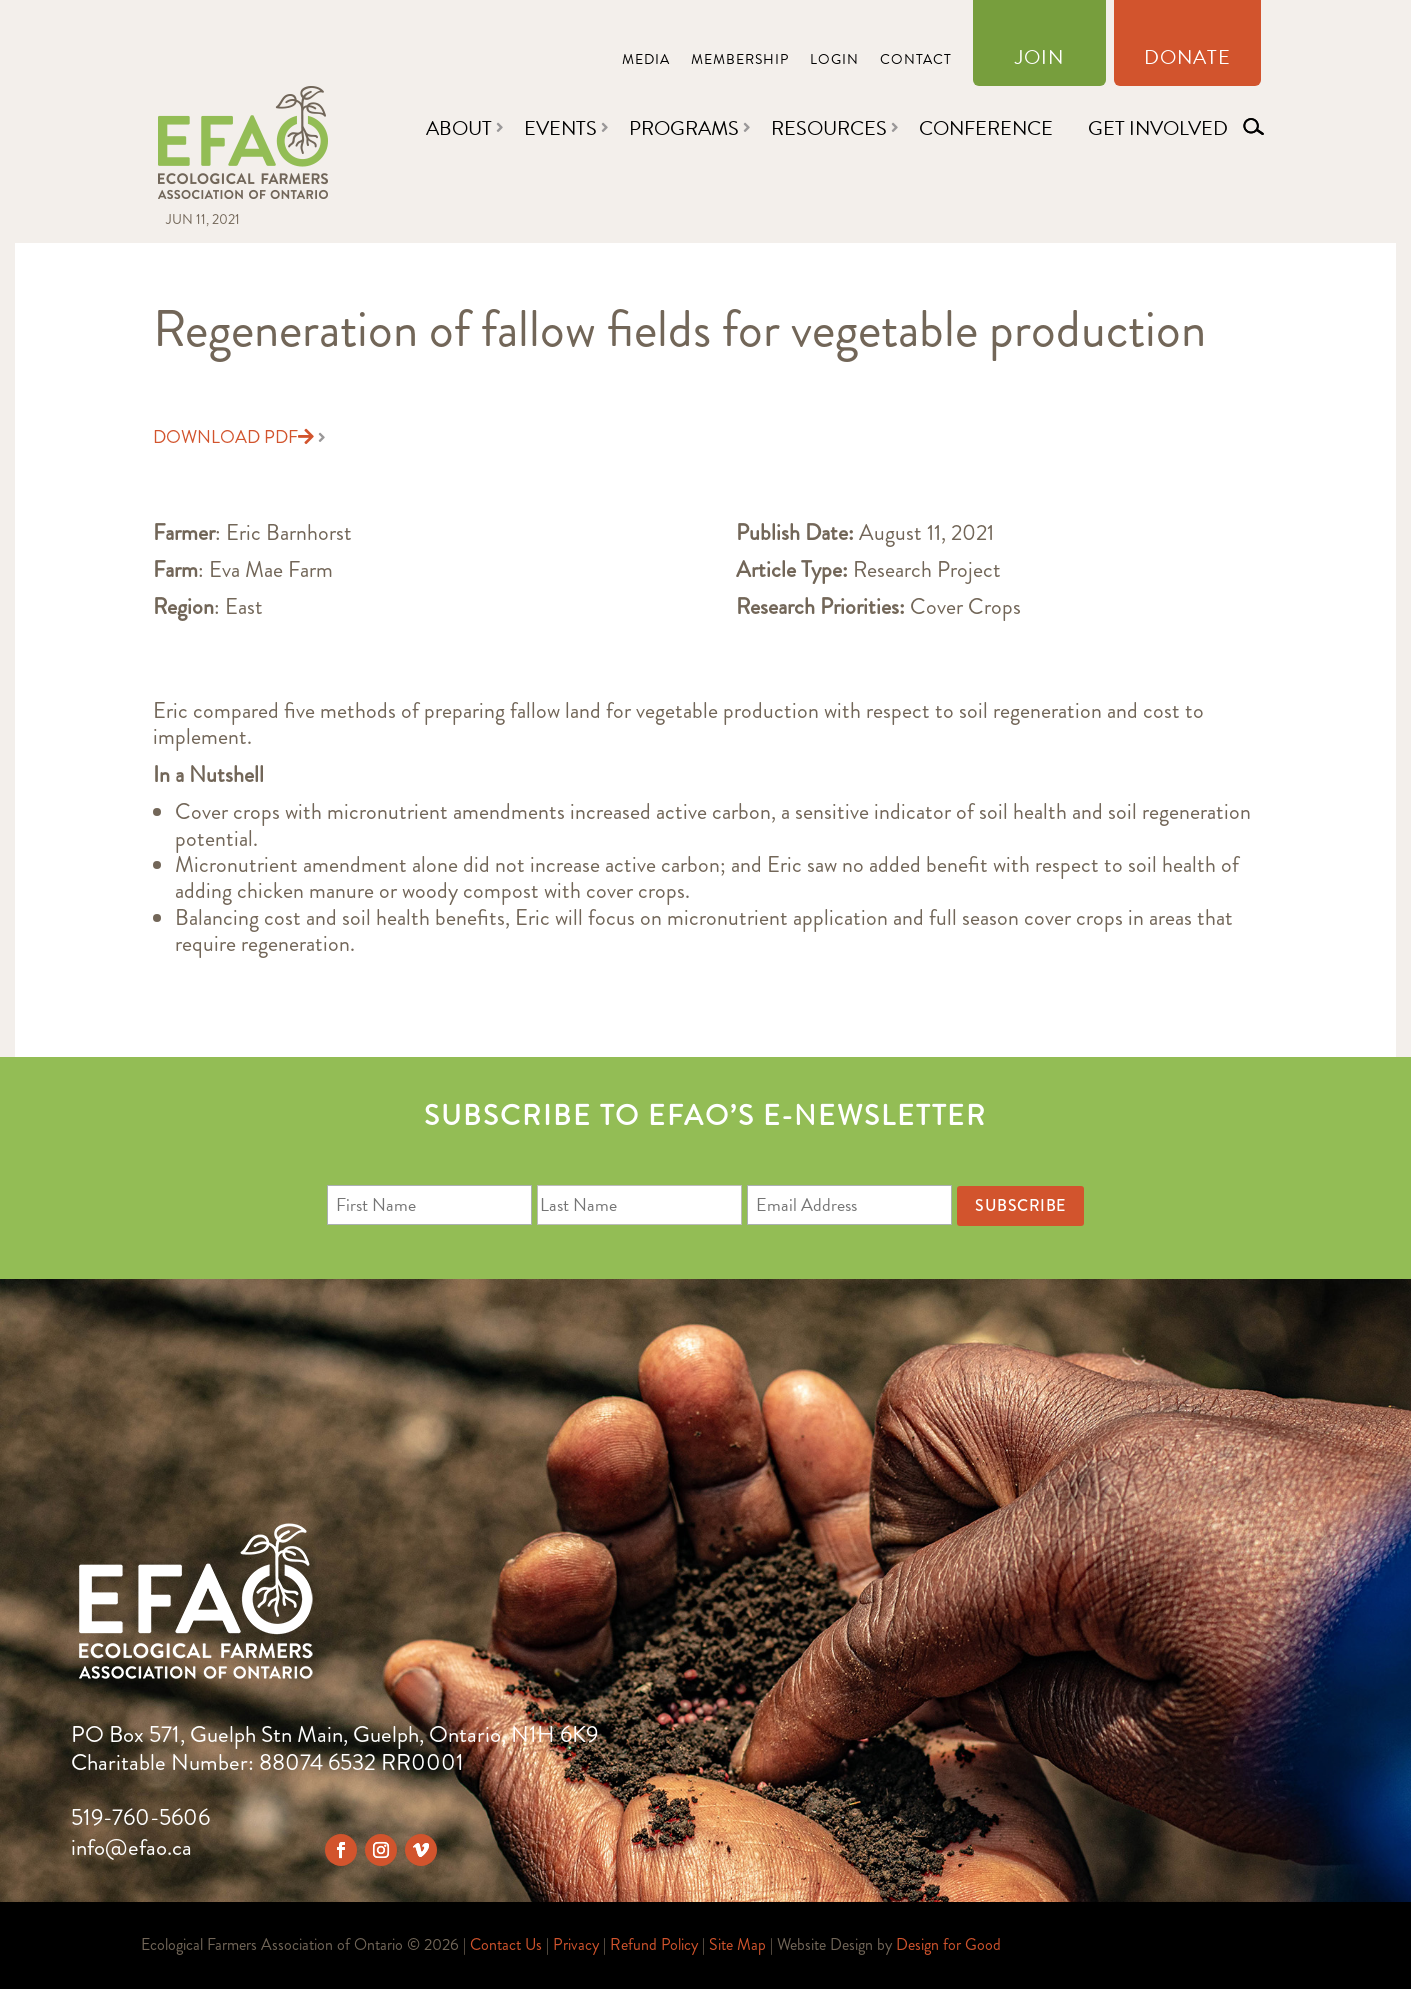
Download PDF (233, 437)
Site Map (737, 1944)
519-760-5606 (140, 1817)
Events (560, 128)
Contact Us (506, 1944)
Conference (986, 128)
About (459, 128)
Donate (1187, 61)
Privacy (576, 1944)
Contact (916, 61)
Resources (829, 128)
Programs (684, 128)
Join (1039, 61)
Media (646, 61)
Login (834, 61)
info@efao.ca (131, 1847)
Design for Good (948, 1944)
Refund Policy (654, 1944)
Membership (740, 61)
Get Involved (1158, 128)
